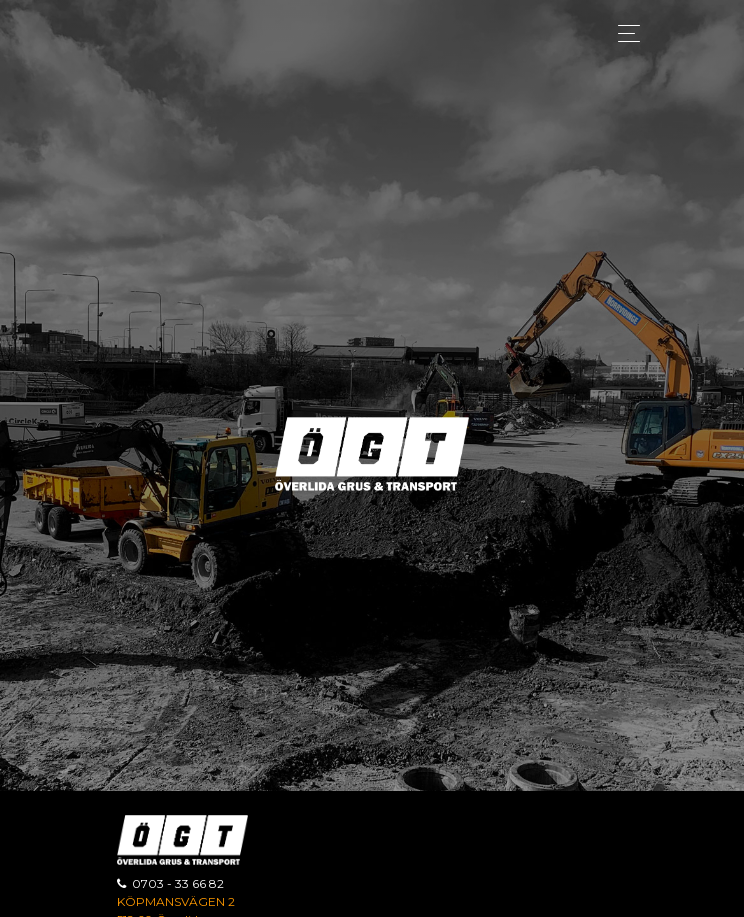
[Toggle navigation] (623, 33)
